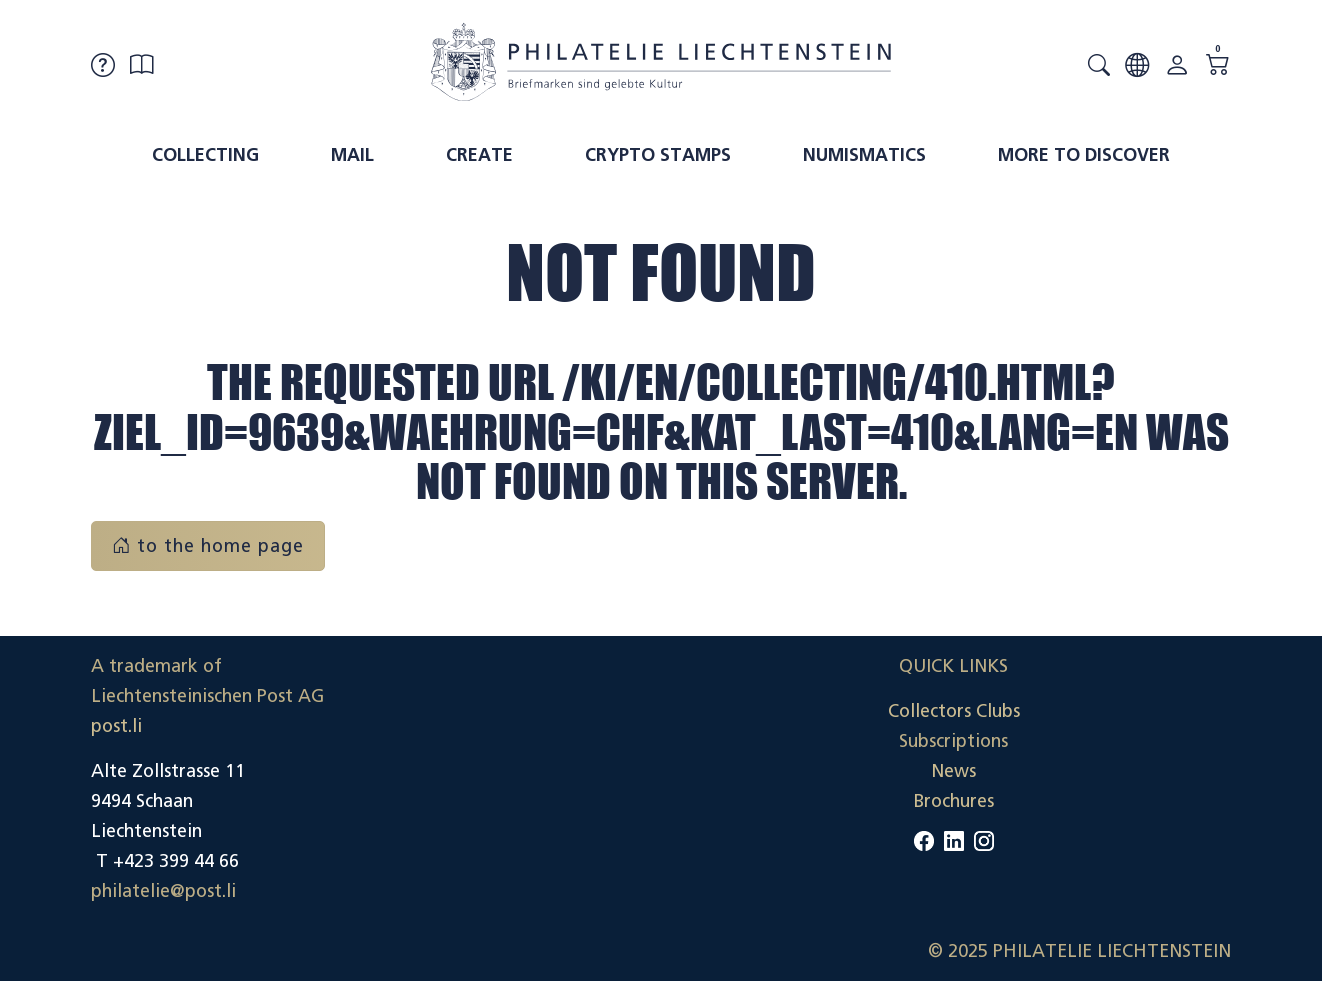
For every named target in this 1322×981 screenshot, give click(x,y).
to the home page (208, 546)
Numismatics (864, 155)
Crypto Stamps (658, 155)
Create (479, 155)
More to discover (1084, 155)
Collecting (205, 155)
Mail (352, 155)
